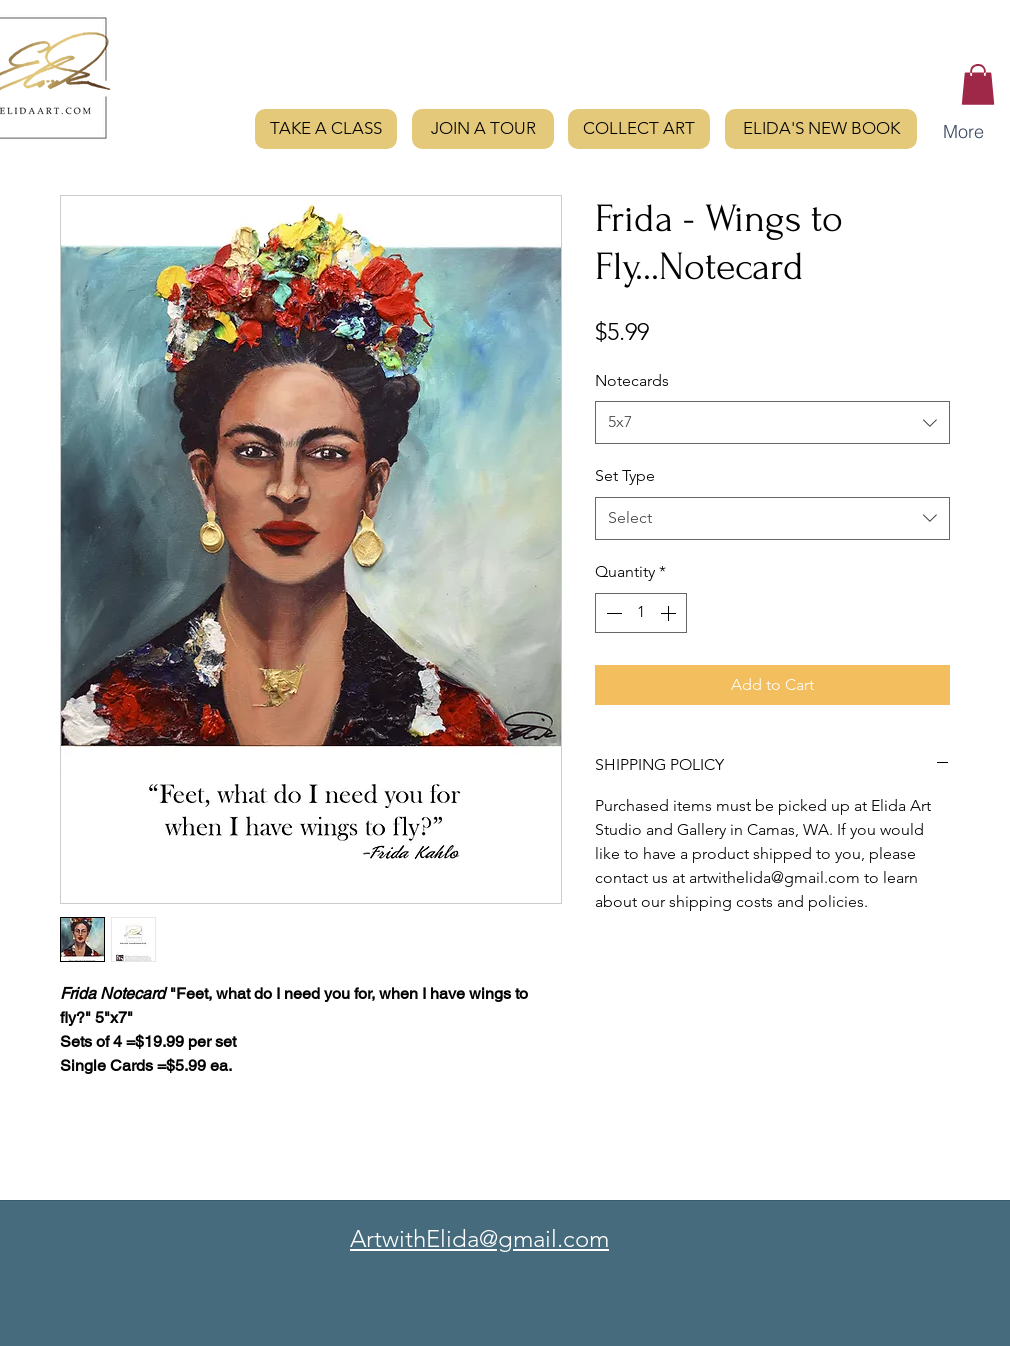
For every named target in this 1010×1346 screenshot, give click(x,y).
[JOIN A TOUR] (483, 129)
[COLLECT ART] (639, 129)
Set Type (625, 475)
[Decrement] (612, 613)
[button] (978, 84)
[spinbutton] (641, 613)
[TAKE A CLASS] (326, 129)
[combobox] (772, 422)
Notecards (632, 380)
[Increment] (670, 613)
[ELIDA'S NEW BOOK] (821, 129)
